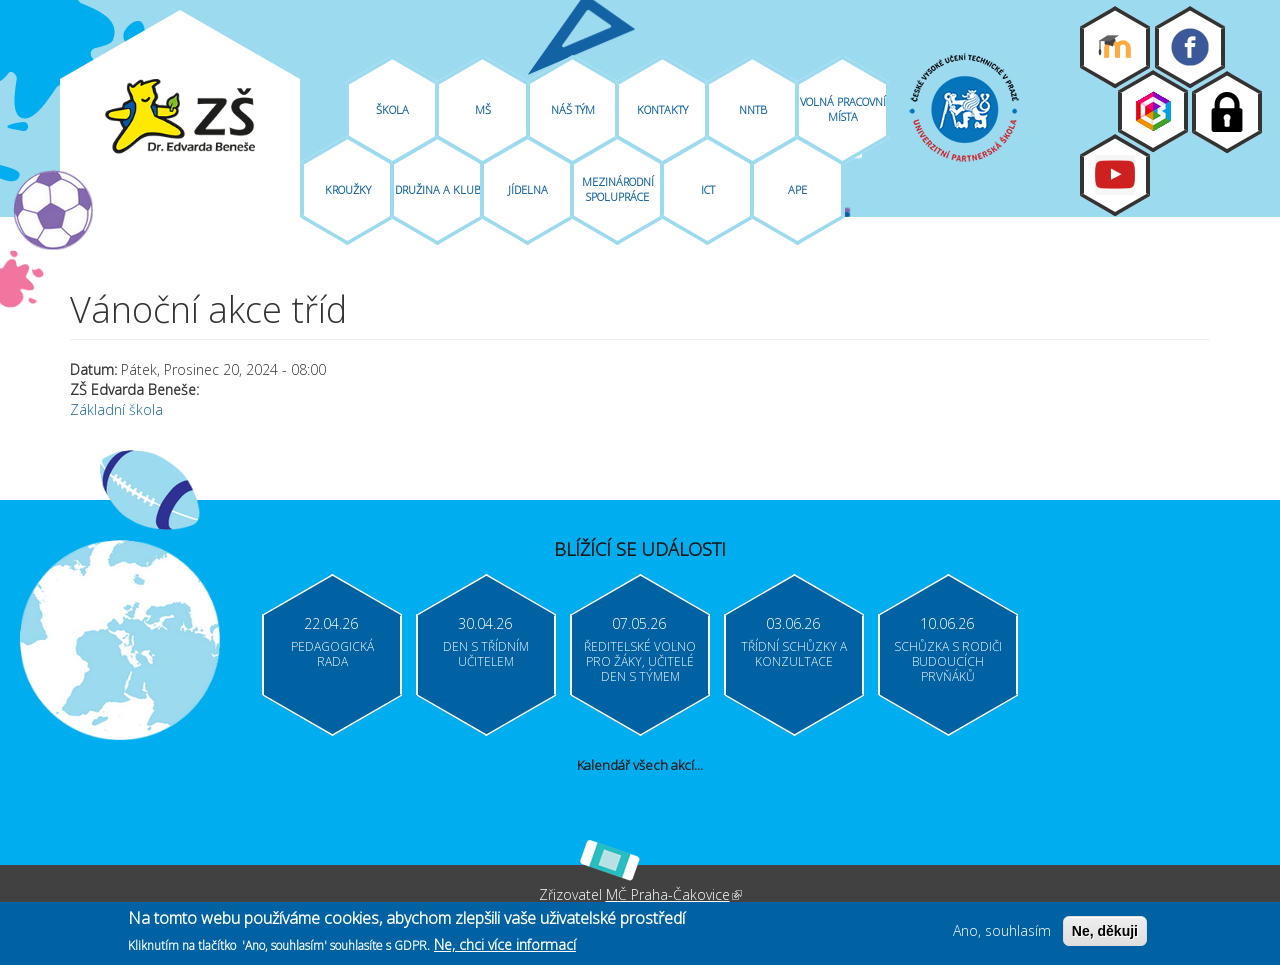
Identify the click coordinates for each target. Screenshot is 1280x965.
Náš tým (573, 109)
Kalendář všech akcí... (640, 765)
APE (797, 189)
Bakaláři (1153, 111)
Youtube (1115, 175)
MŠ (483, 109)
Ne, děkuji (1105, 934)
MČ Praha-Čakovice (674, 894)
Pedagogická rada (332, 654)
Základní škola (116, 409)
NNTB (753, 109)
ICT (708, 189)
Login (1227, 112)
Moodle (1115, 47)
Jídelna (528, 189)
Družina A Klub (438, 189)
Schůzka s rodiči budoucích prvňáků (948, 661)
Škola (392, 109)
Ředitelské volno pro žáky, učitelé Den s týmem (640, 661)
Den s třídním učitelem (486, 654)
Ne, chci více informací (505, 946)
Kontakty (662, 109)
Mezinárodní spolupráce (618, 189)
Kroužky (348, 189)
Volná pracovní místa (843, 109)
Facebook (1190, 47)
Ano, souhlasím (1002, 933)
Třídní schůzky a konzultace (794, 654)
